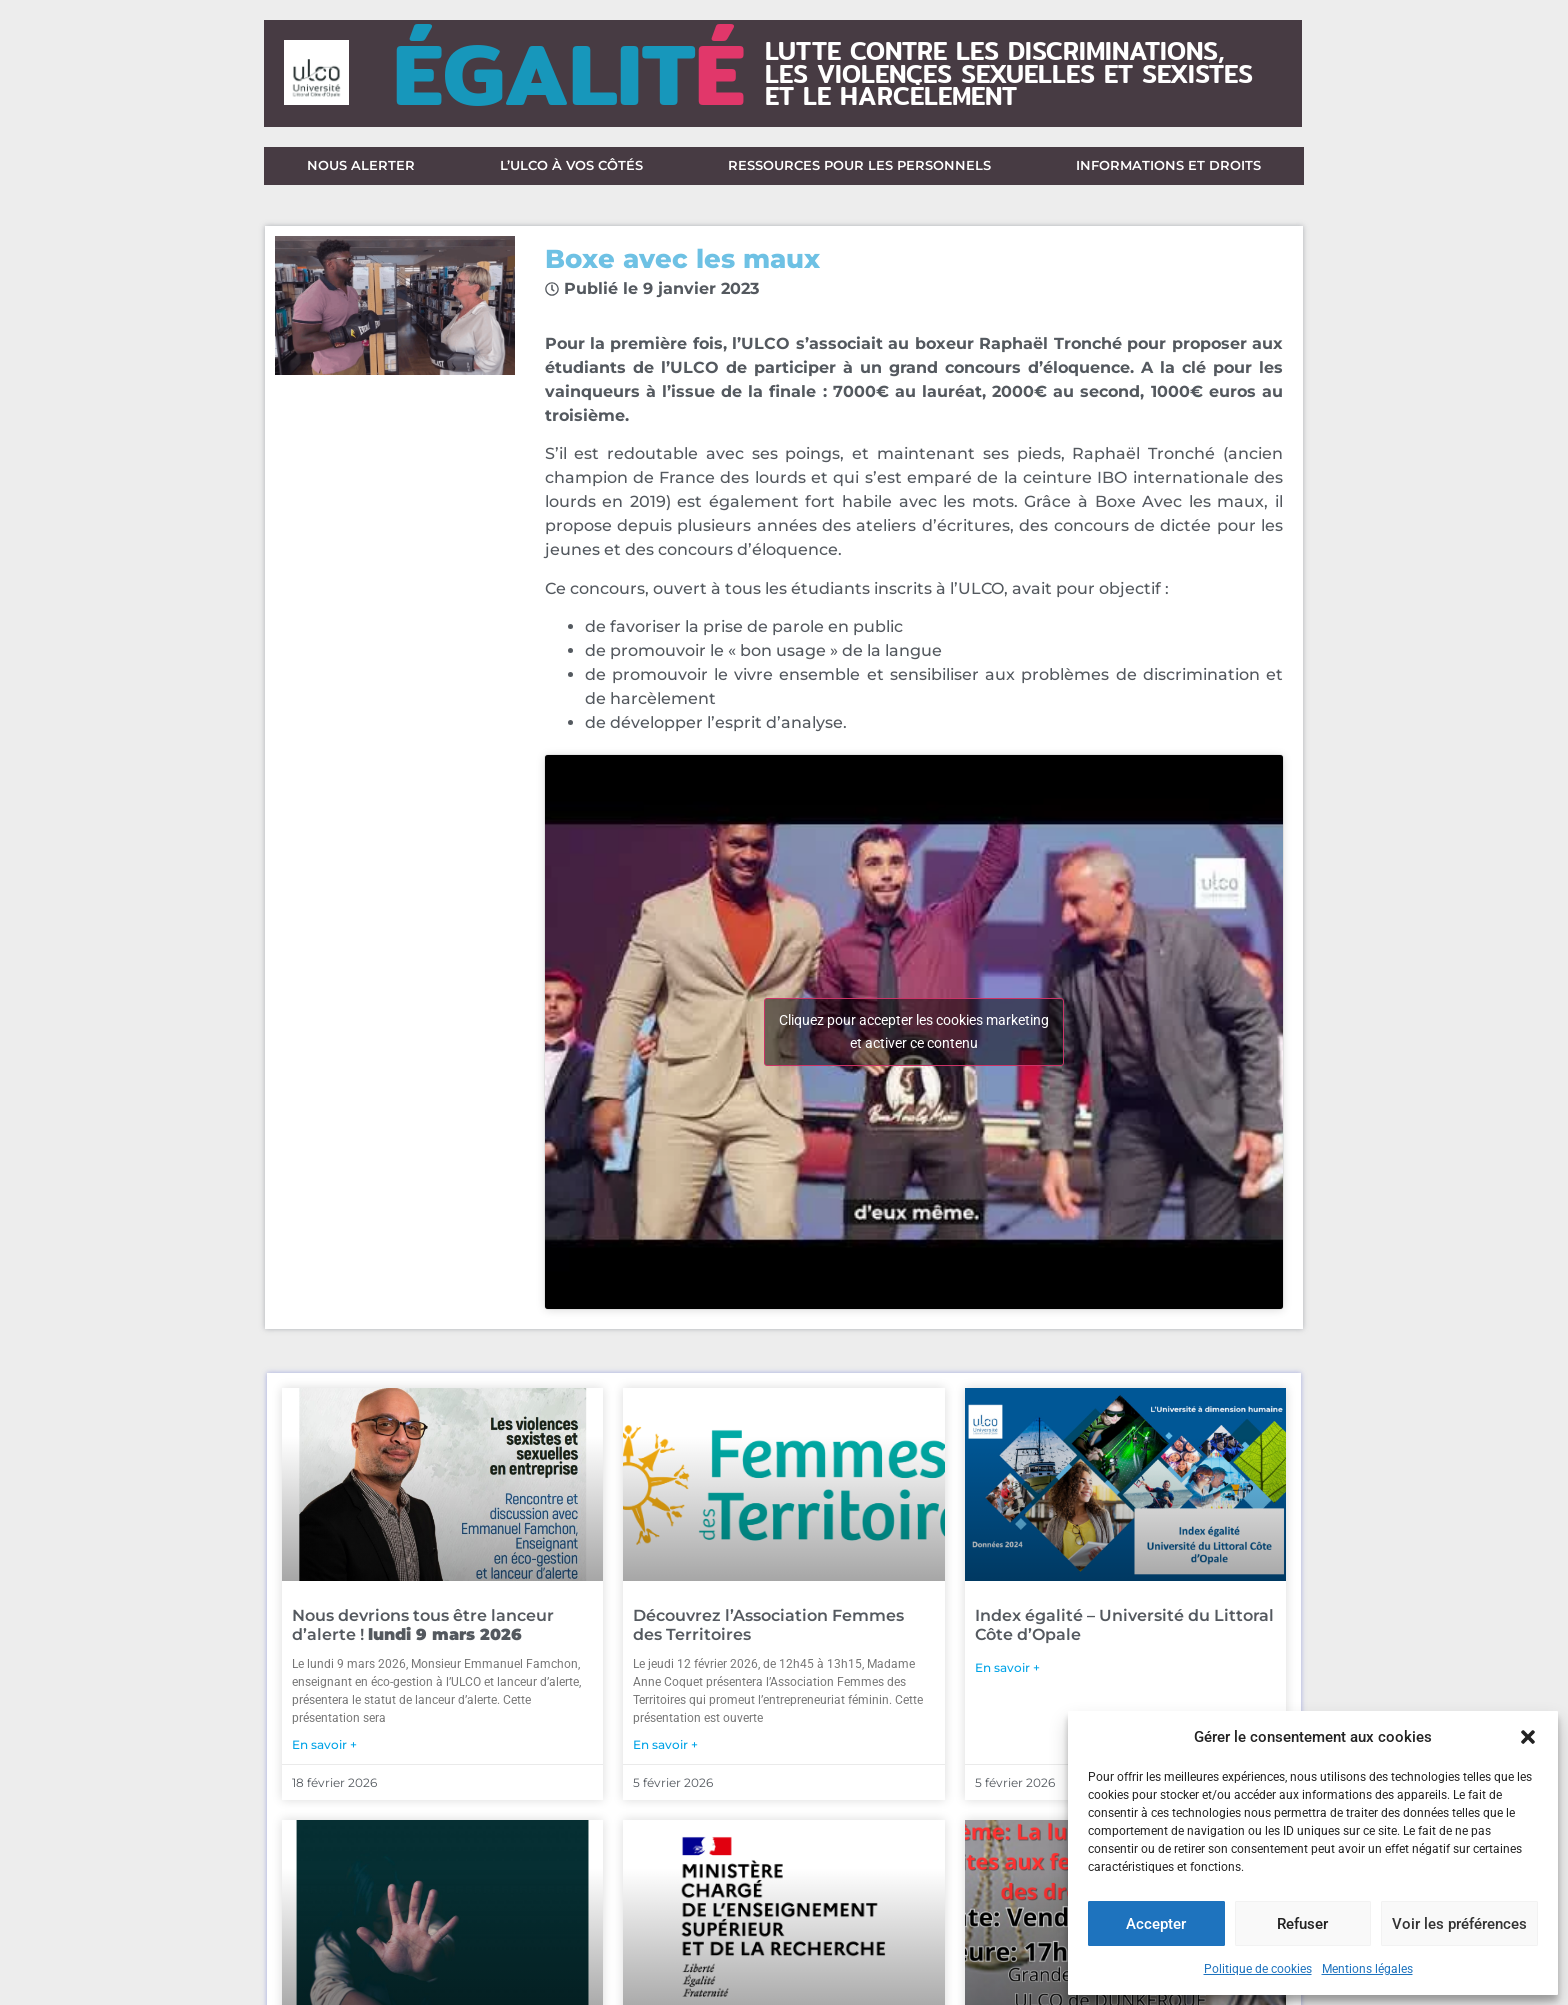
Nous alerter (361, 170)
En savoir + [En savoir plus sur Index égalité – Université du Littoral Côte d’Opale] (1007, 1675)
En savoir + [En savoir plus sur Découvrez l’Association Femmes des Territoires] (665, 1752)
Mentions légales (1367, 1969)
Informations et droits (1168, 170)
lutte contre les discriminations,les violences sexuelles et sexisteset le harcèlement (1009, 73)
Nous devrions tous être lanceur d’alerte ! (423, 1633)
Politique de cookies (1258, 1969)
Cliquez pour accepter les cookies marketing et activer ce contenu (914, 1039)
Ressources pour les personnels (859, 170)
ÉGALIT (569, 73)
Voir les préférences (1459, 1924)
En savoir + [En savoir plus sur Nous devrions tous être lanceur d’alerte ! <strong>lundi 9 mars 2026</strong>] (324, 1752)
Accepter (1156, 1924)
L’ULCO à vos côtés (571, 170)
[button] (1528, 1737)
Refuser (1302, 1924)
